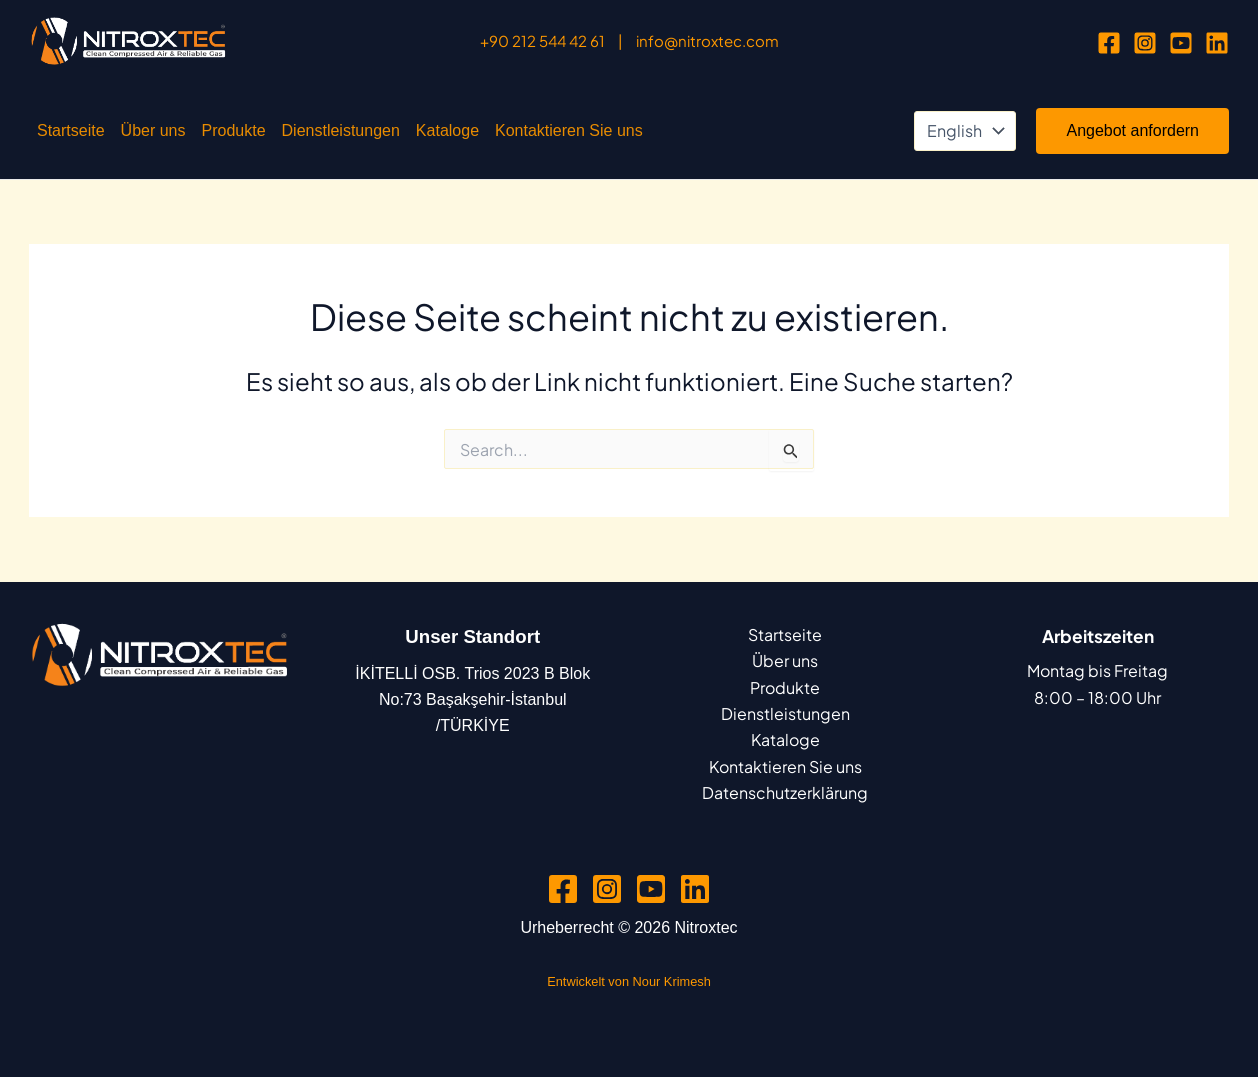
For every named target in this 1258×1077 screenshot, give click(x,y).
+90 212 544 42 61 (542, 40)
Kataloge (447, 130)
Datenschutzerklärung (785, 792)
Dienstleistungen (341, 130)
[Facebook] (1109, 43)
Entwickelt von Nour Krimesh (629, 981)
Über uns (153, 130)
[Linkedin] (1217, 43)
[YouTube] (1181, 43)
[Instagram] (1145, 43)
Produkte (234, 130)
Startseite (71, 130)
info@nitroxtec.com (707, 40)
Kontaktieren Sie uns (569, 130)
